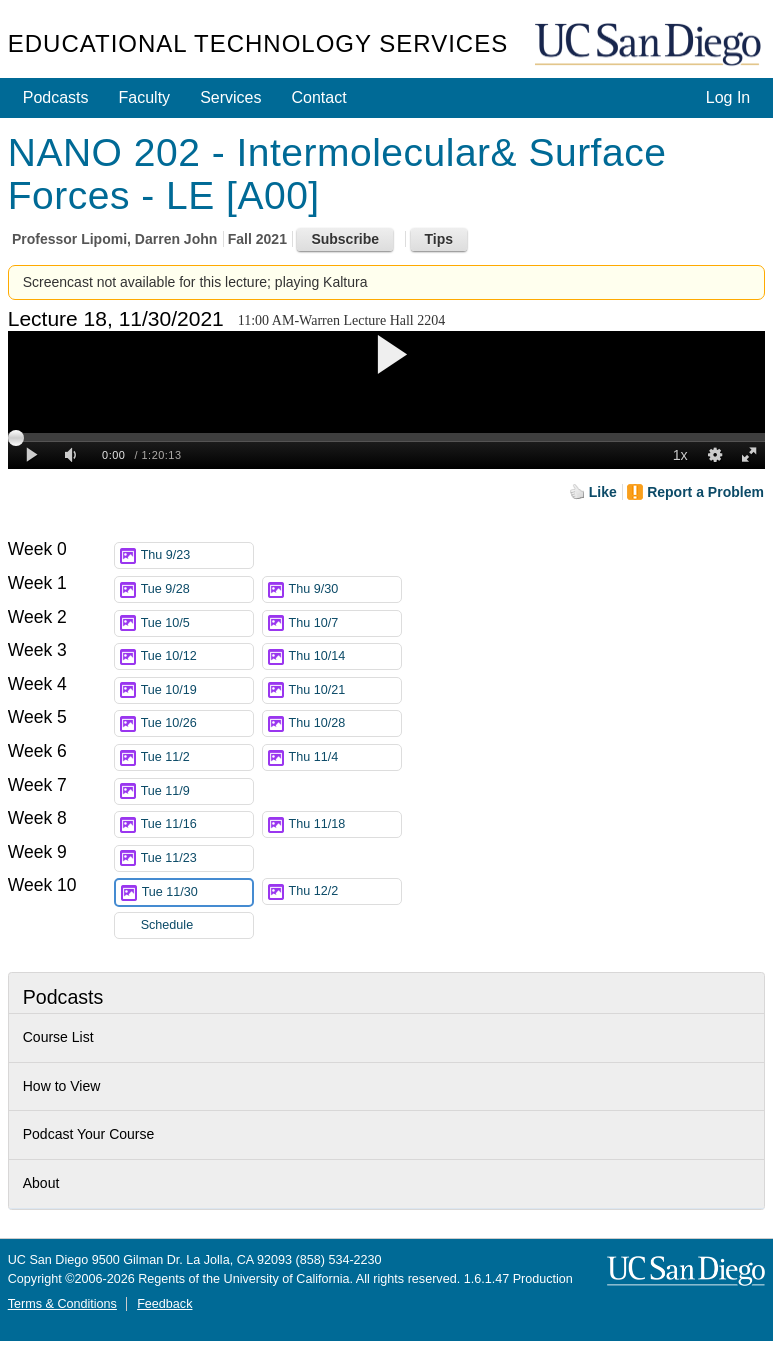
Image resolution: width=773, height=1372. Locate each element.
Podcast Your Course (89, 1134)
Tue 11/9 (197, 791)
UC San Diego (650, 45)
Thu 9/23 (197, 555)
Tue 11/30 (197, 892)
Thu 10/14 (345, 656)
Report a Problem (705, 492)
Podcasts (56, 97)
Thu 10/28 (345, 723)
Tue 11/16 (197, 824)
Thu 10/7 (345, 623)
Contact (318, 97)
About (41, 1183)
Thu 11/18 (345, 824)
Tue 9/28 (197, 589)
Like (603, 492)
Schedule (167, 925)
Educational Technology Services (258, 43)
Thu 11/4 (345, 757)
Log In (728, 97)
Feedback (164, 1304)
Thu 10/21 (345, 690)
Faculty (145, 97)
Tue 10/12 (197, 656)
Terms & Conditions (62, 1304)
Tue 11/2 (197, 757)
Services (230, 97)
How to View (62, 1086)
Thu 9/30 (345, 589)
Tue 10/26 (197, 723)
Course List (58, 1037)
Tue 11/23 (197, 858)
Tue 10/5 (197, 623)
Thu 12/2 (345, 891)
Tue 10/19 (197, 690)
